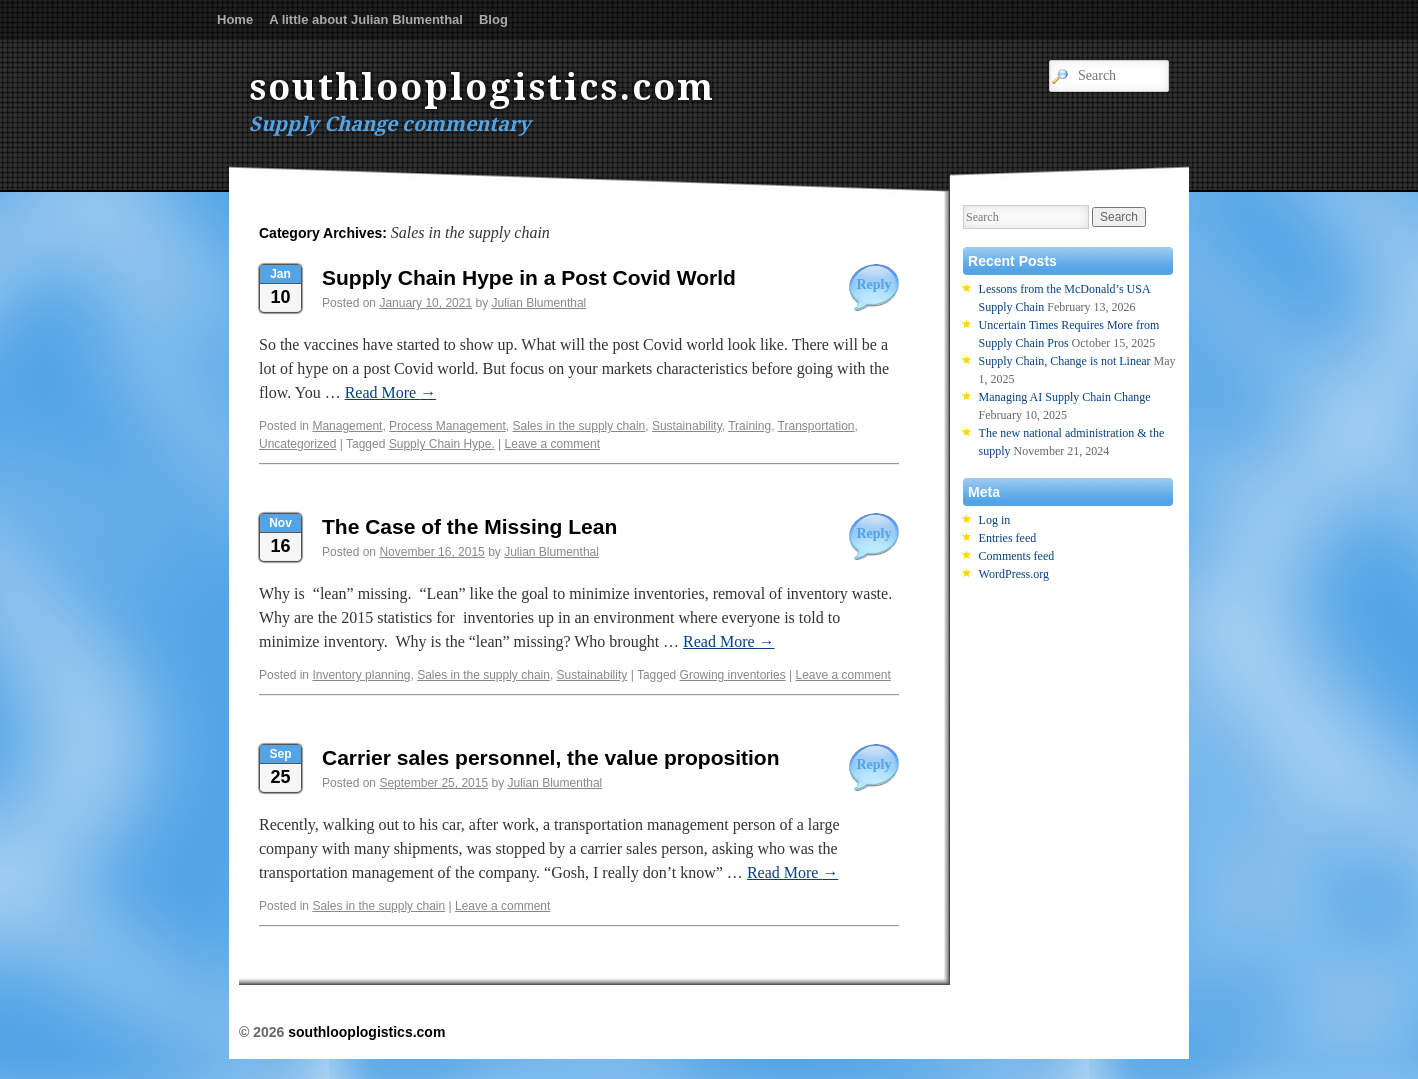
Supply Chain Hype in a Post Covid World (529, 277)
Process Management (447, 426)
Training (749, 426)
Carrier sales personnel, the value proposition (550, 757)
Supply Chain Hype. (442, 444)
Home (235, 19)
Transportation (816, 426)
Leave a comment (552, 444)
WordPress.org (1014, 574)
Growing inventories (733, 675)
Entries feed (1008, 538)
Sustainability (687, 426)
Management (347, 426)
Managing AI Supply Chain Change (1065, 397)
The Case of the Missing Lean (469, 526)
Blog (493, 19)
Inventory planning (361, 675)
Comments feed (1017, 556)
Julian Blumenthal (539, 303)
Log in (995, 520)
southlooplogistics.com (482, 87)
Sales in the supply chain (579, 426)
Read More (391, 392)
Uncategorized (297, 444)
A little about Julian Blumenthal (366, 19)
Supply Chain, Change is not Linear (1065, 361)
